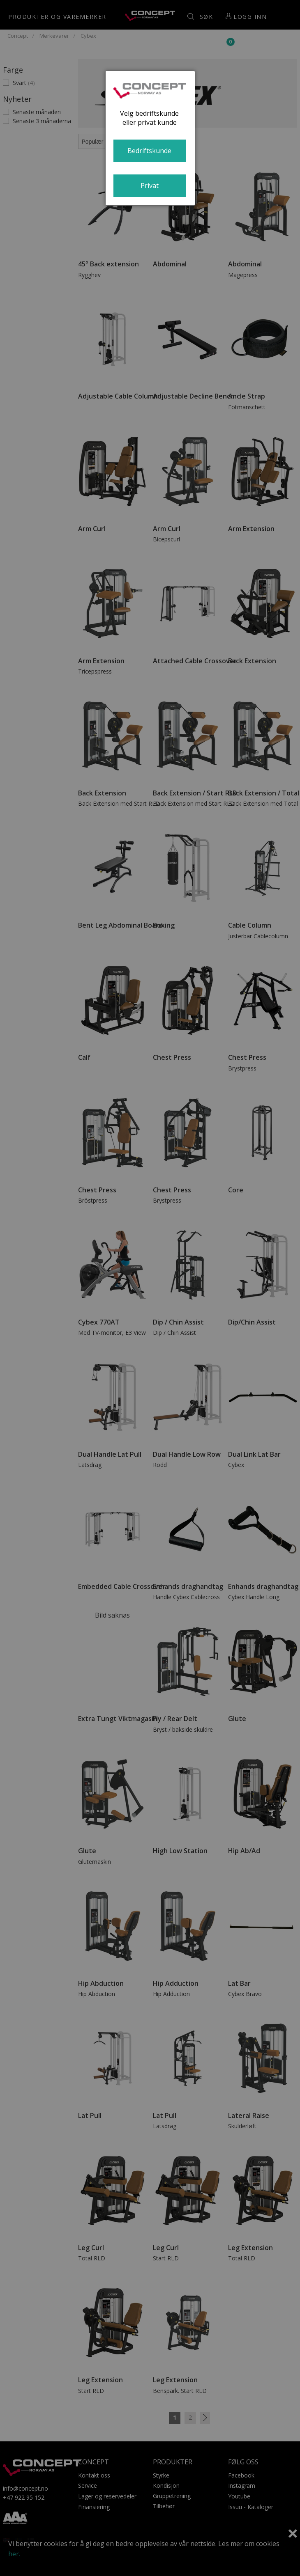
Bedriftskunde (149, 150)
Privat (150, 185)
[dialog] (150, 138)
